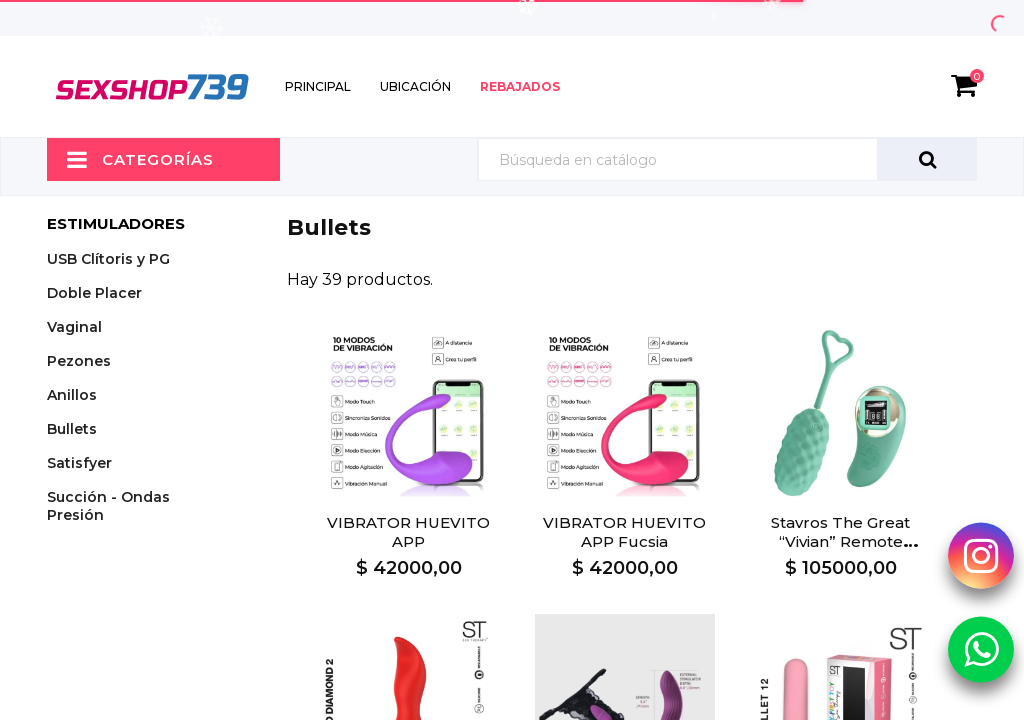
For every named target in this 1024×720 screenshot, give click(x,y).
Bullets (72, 429)
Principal (318, 86)
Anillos (72, 395)
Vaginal (74, 327)
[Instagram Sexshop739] (981, 555)
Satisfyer (79, 463)
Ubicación (415, 86)
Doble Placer (94, 293)
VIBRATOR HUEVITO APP (408, 532)
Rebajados (520, 86)
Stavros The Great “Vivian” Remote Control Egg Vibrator (841, 541)
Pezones (79, 361)
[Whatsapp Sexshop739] (981, 648)
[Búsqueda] (727, 159)
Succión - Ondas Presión (108, 506)
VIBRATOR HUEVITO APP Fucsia (624, 532)
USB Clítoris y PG (108, 259)
